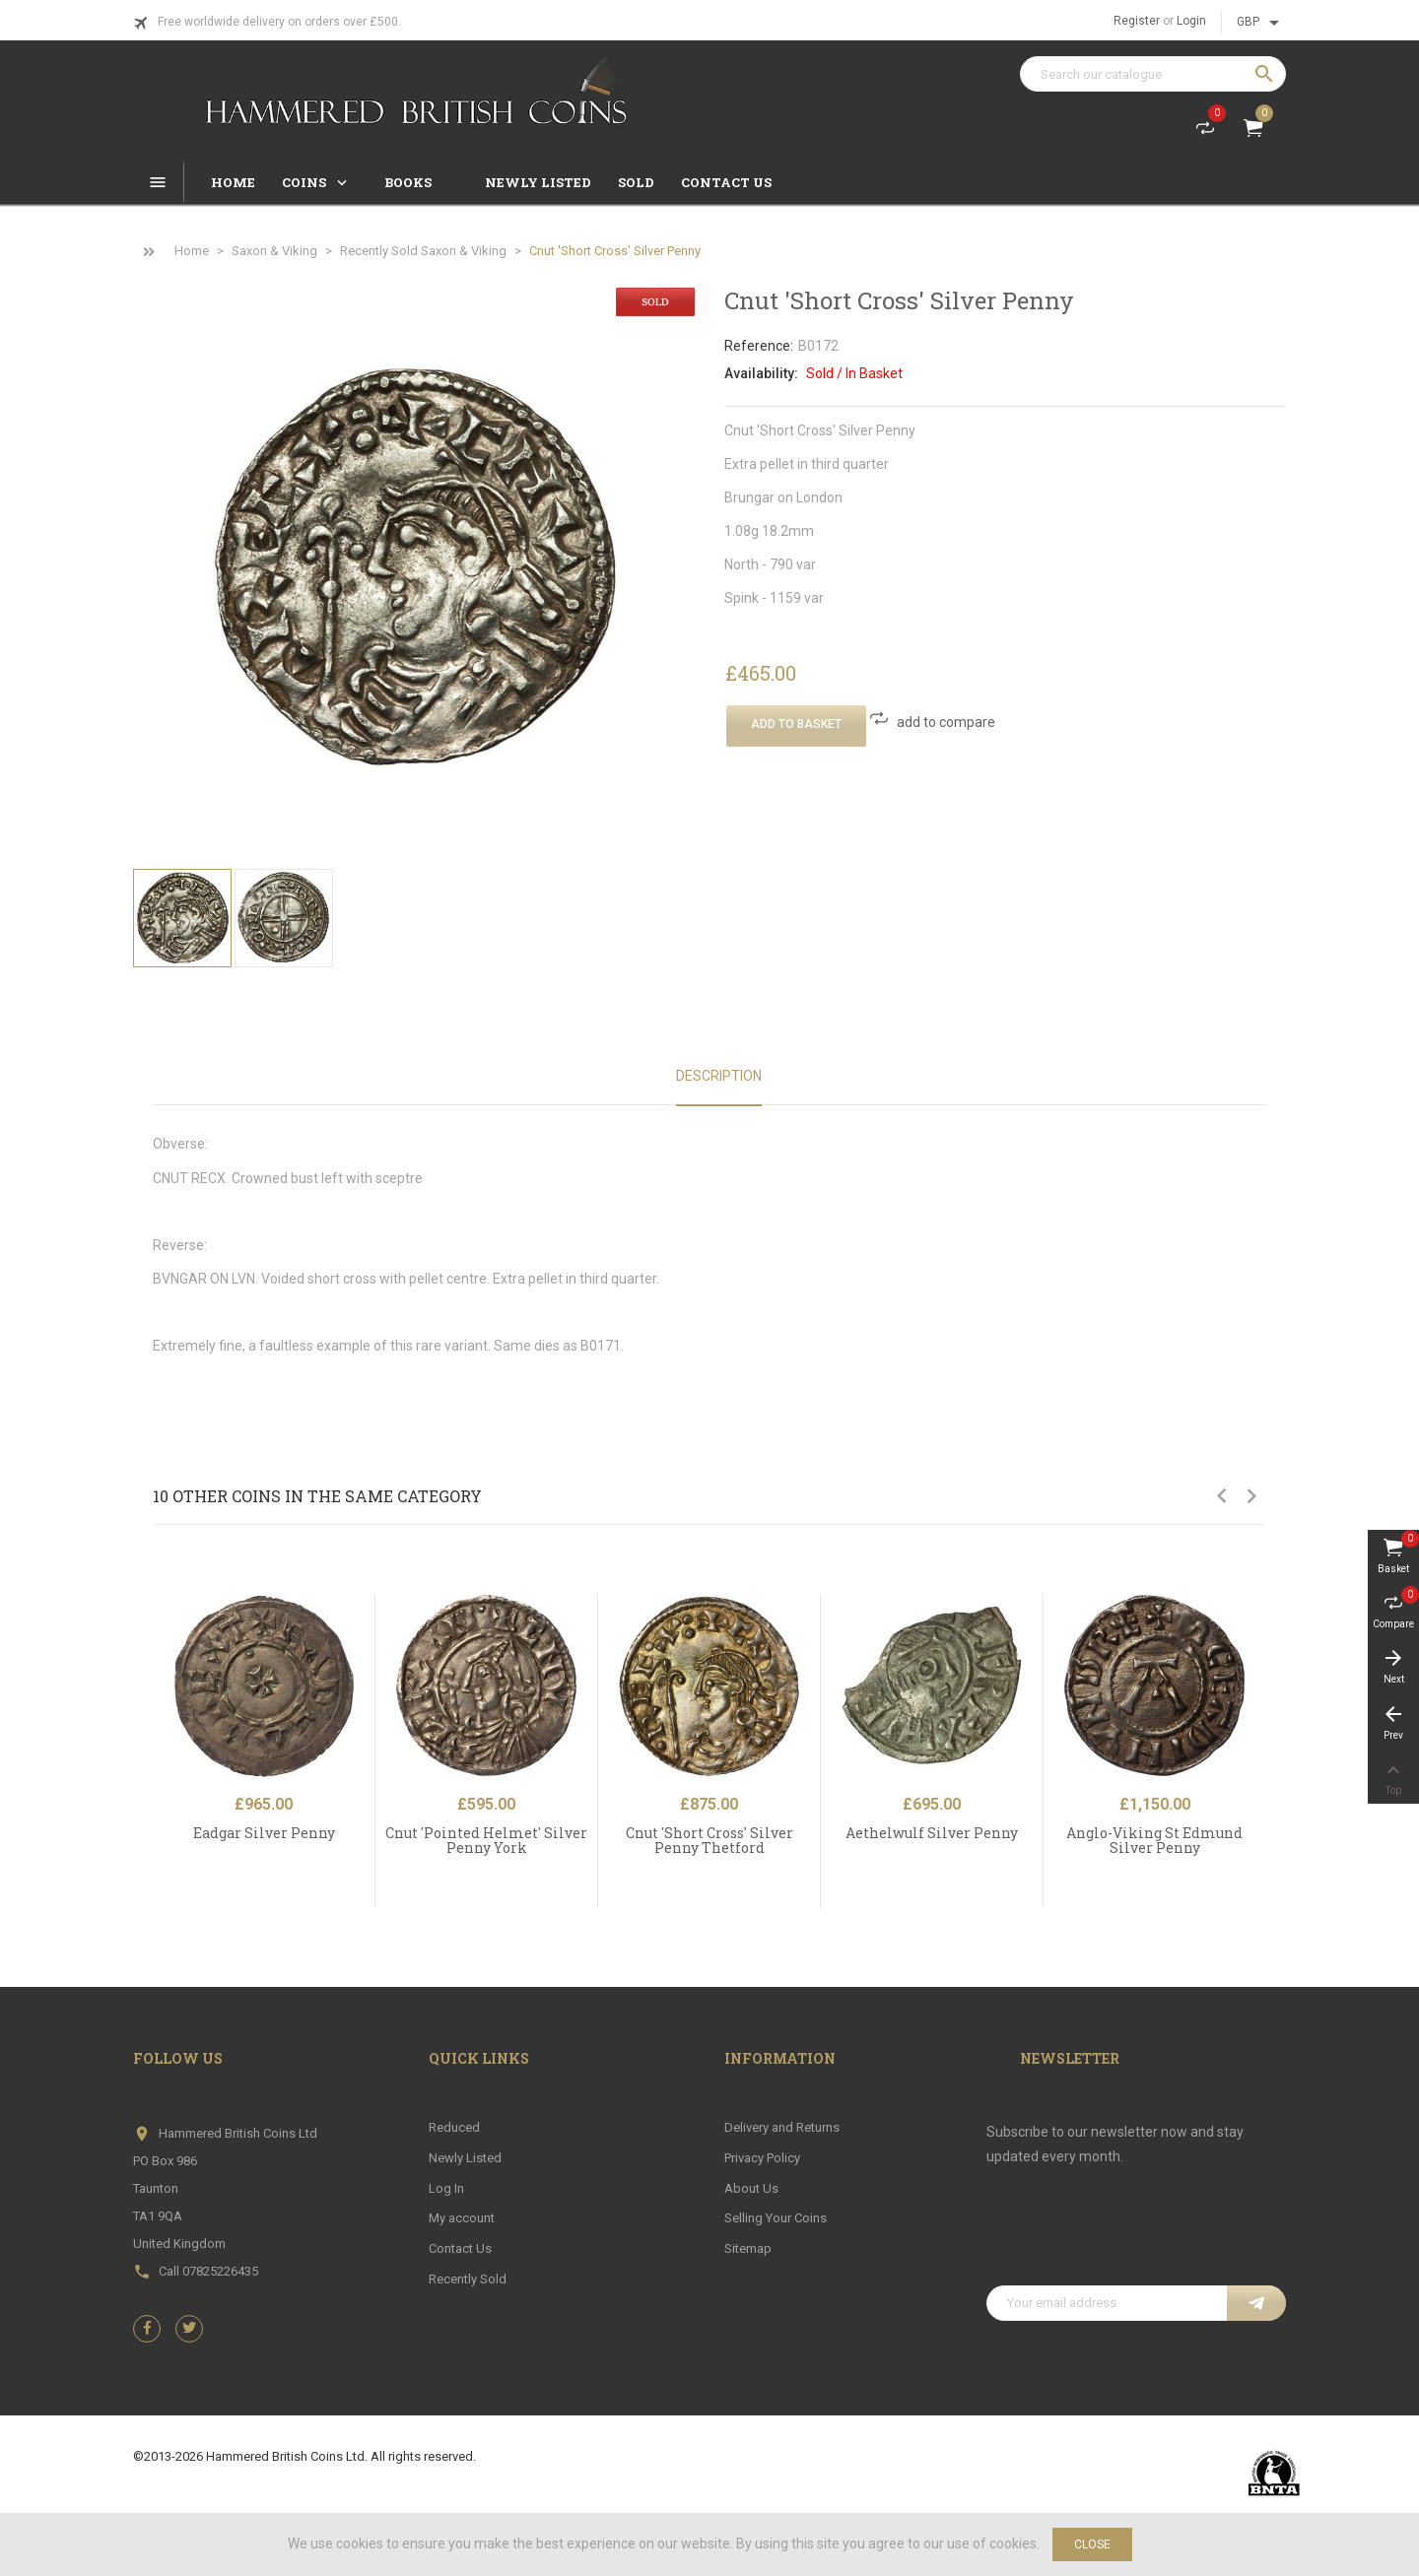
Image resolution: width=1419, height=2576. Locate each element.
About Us (751, 2188)
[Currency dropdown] (1261, 22)
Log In (446, 2188)
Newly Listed (465, 2157)
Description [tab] (719, 1076)
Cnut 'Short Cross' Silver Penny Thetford (709, 1840)
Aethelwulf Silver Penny (931, 1832)
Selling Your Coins (775, 2218)
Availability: (761, 373)
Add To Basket (796, 724)
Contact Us (460, 2248)
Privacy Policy (762, 2157)
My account (462, 2218)
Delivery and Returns (782, 2127)
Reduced (454, 2127)
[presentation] (1136, 2237)
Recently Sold (468, 2279)
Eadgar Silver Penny (264, 1832)
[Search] (1153, 74)
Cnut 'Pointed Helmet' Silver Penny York (486, 1840)
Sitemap (748, 2248)
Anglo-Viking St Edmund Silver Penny (1154, 1840)
